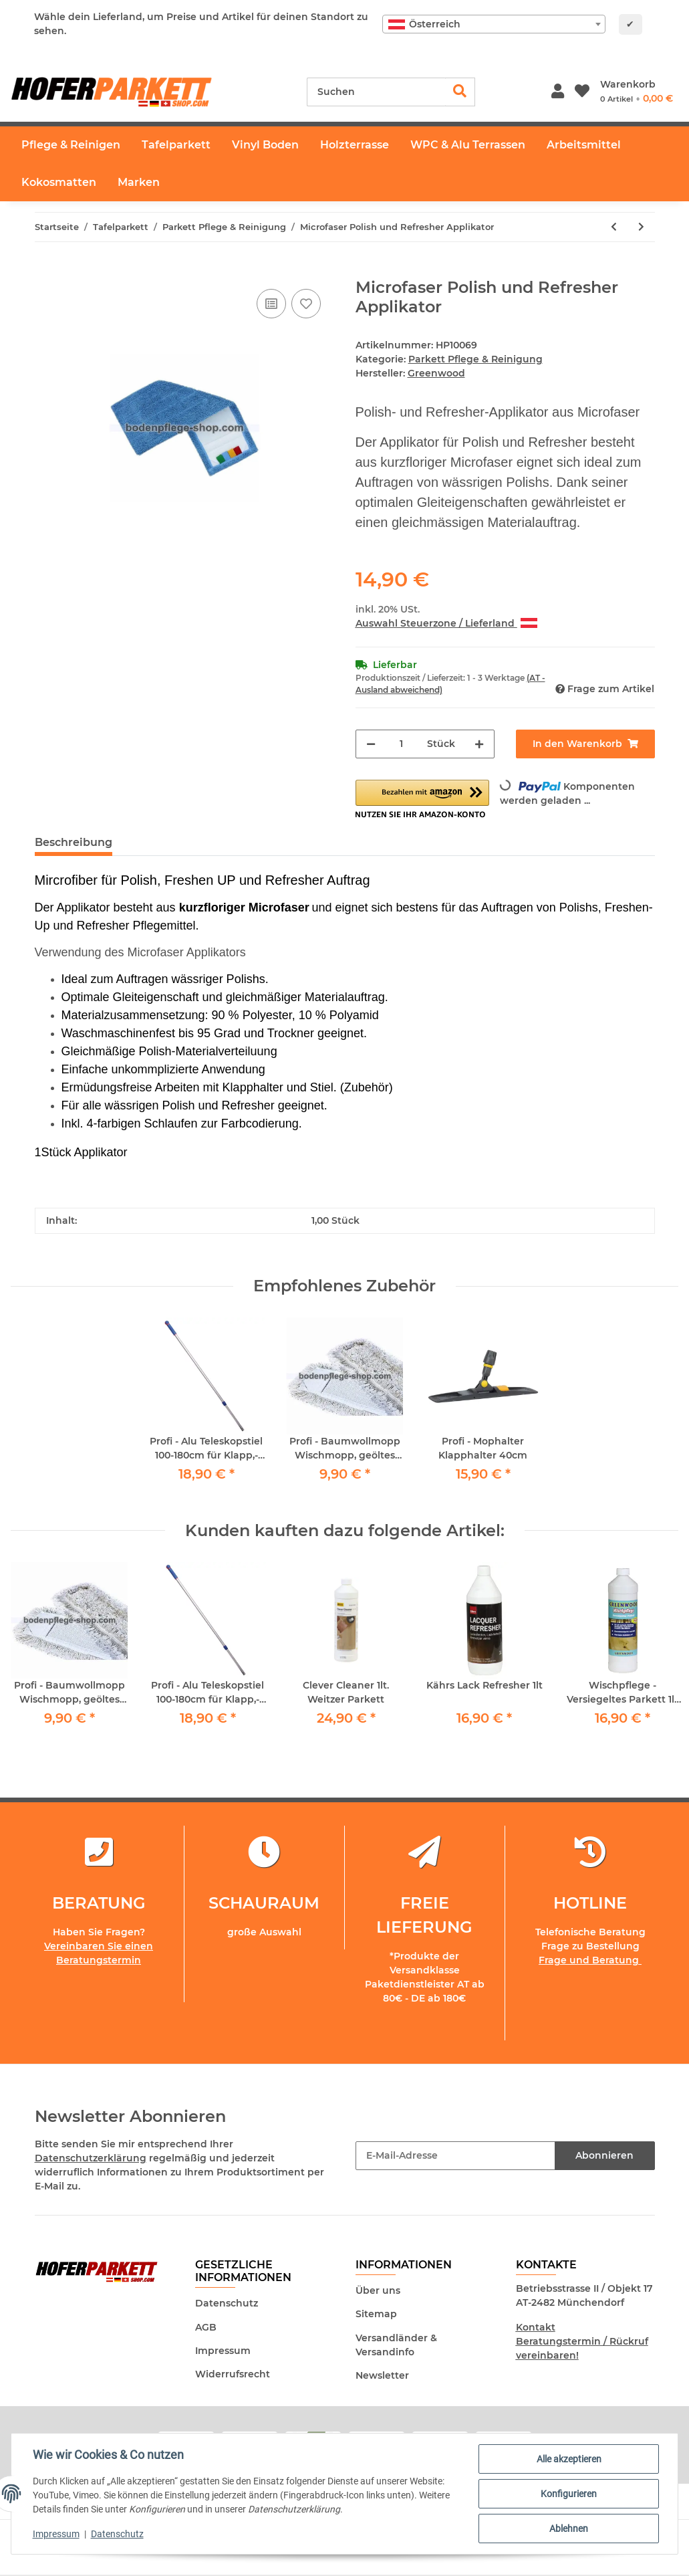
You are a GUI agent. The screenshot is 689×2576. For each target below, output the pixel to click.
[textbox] (494, 24)
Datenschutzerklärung (90, 2158)
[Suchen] (376, 92)
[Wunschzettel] (582, 92)
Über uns (378, 2290)
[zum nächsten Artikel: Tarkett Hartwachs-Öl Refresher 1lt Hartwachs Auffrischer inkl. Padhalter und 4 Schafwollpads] (641, 227)
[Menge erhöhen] (479, 744)
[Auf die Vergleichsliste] (271, 303)
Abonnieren (604, 2155)
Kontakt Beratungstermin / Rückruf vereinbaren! (582, 2341)
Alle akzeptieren (569, 2459)
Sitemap (376, 2315)
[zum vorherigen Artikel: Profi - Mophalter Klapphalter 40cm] (614, 227)
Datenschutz (226, 2303)
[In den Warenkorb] (45, 270)
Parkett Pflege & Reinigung (475, 359)
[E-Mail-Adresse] (455, 2155)
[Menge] (401, 744)
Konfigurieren (569, 2493)
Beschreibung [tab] (73, 842)
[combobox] (493, 24)
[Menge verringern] (371, 744)
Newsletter (382, 2375)
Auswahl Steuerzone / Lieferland (446, 623)
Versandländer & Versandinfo (396, 2345)
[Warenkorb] (636, 92)
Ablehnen (568, 2528)
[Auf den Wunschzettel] (306, 303)
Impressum (223, 2351)
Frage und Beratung (590, 1960)
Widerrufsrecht (232, 2374)
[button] (557, 92)
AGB (206, 2327)
